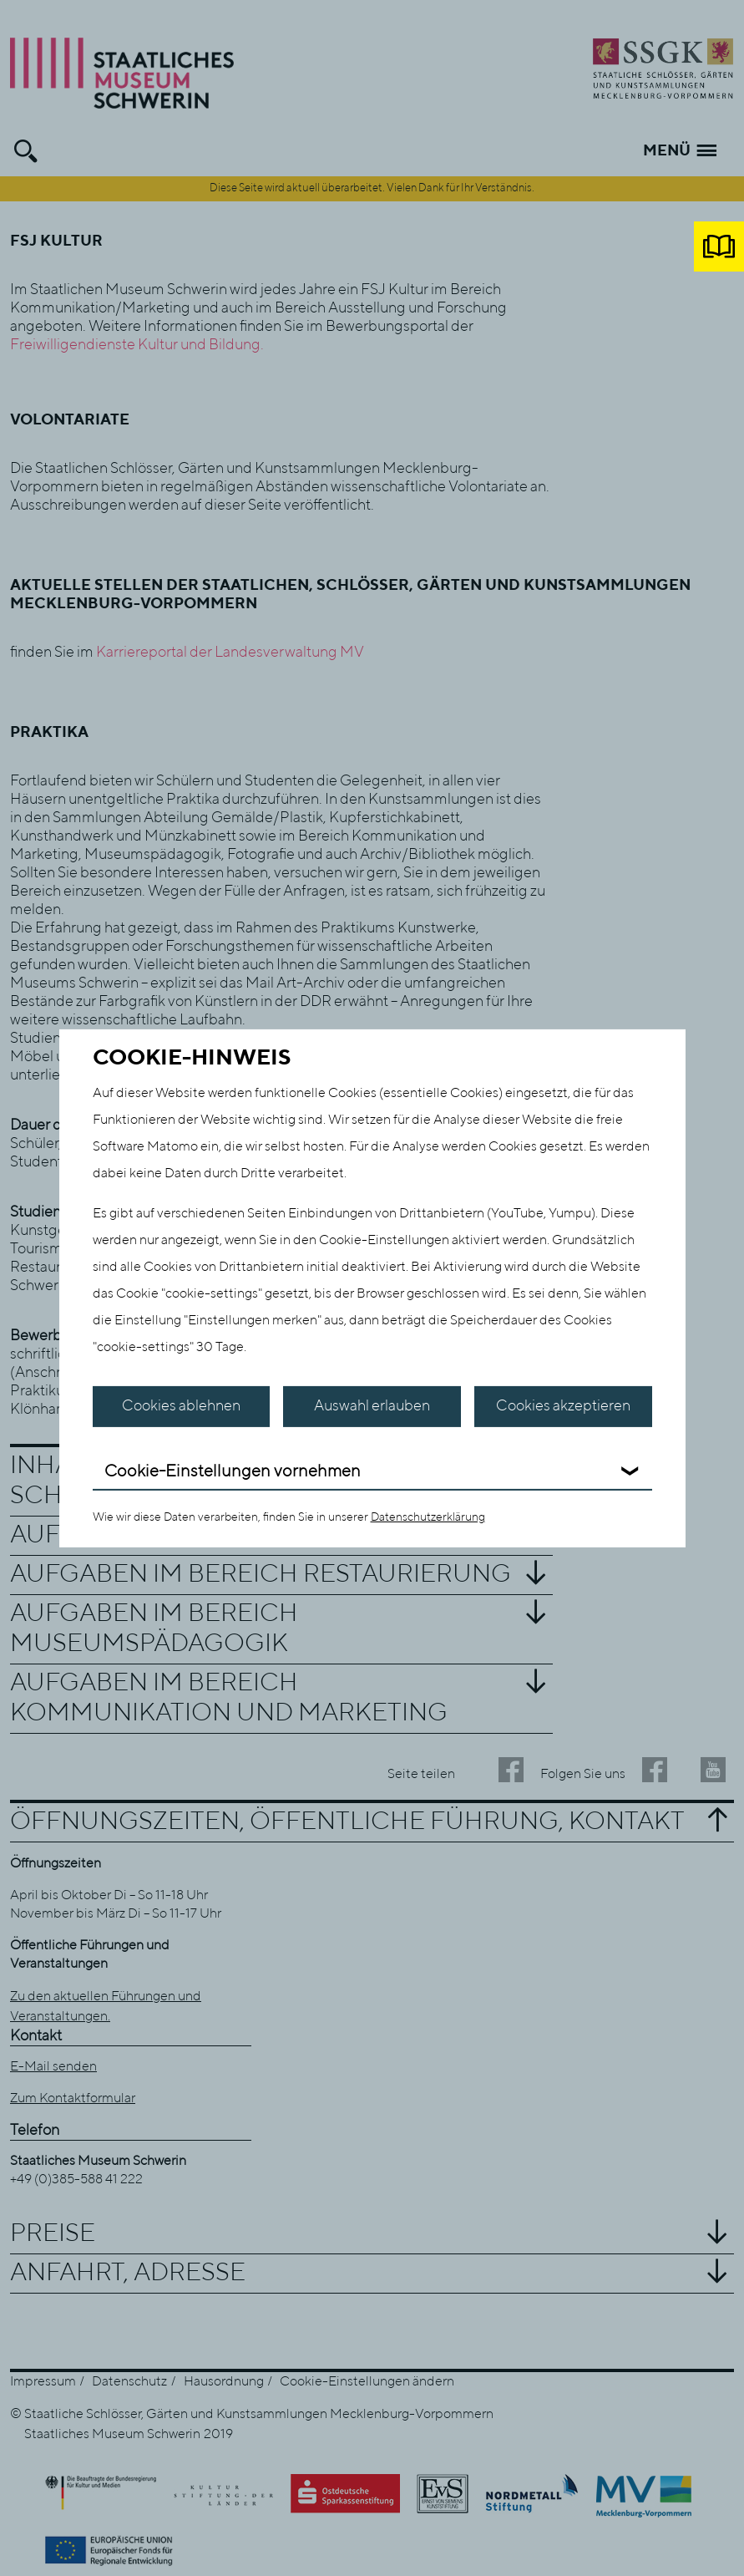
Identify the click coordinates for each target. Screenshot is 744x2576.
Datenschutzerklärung (428, 1517)
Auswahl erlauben (372, 1406)
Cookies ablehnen (181, 1406)
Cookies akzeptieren (563, 1406)
